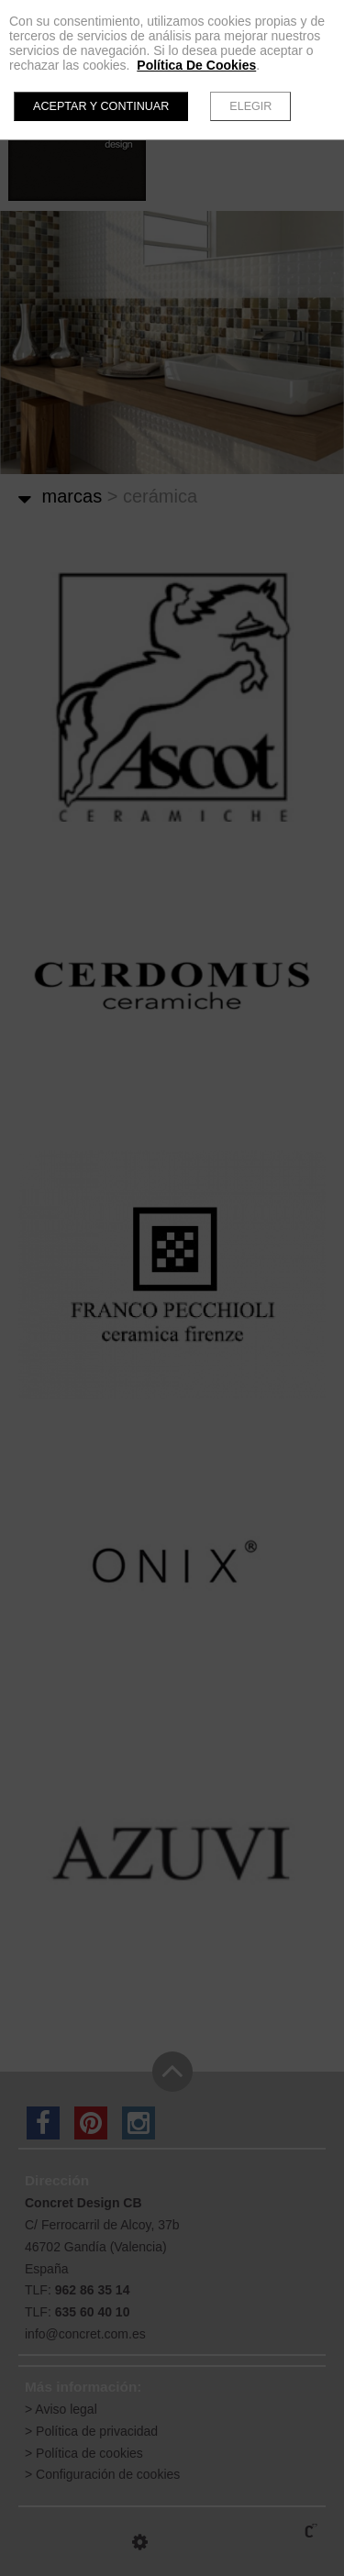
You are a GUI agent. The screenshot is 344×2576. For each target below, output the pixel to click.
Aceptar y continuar (101, 106)
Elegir (250, 106)
